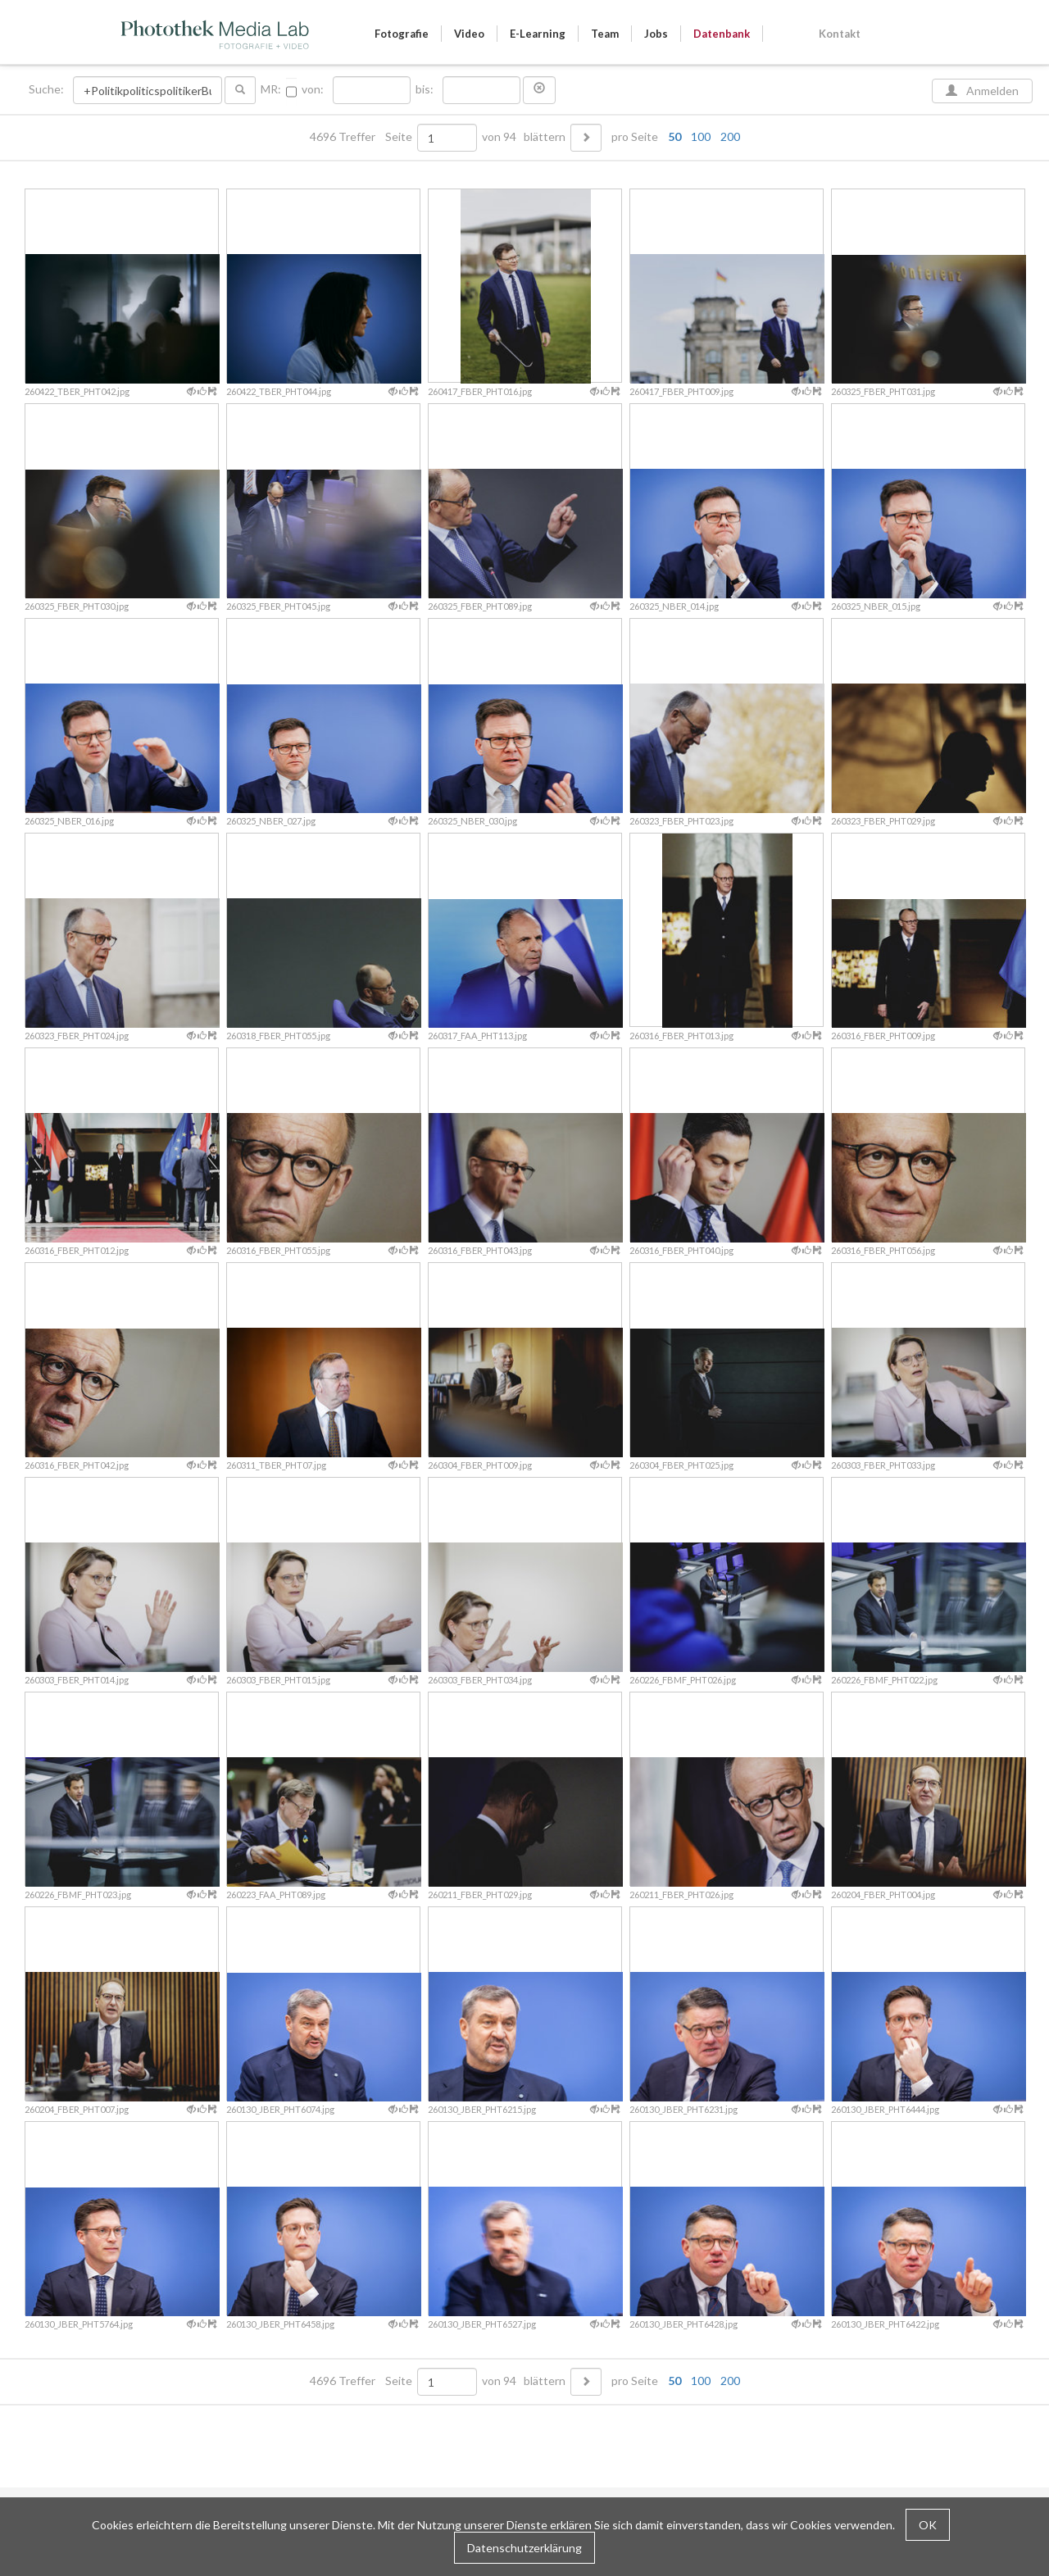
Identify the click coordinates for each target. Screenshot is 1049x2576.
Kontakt (840, 33)
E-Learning (537, 33)
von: (312, 89)
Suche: (47, 89)
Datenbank (721, 33)
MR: (271, 89)
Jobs (656, 33)
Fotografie (402, 33)
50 (674, 136)
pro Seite (672, 137)
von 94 (499, 137)
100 (701, 136)
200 (730, 136)
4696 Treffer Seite (362, 137)
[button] (539, 90)
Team (605, 33)
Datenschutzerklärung (524, 2548)
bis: (424, 89)
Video (469, 33)
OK (928, 2525)
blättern (544, 137)
